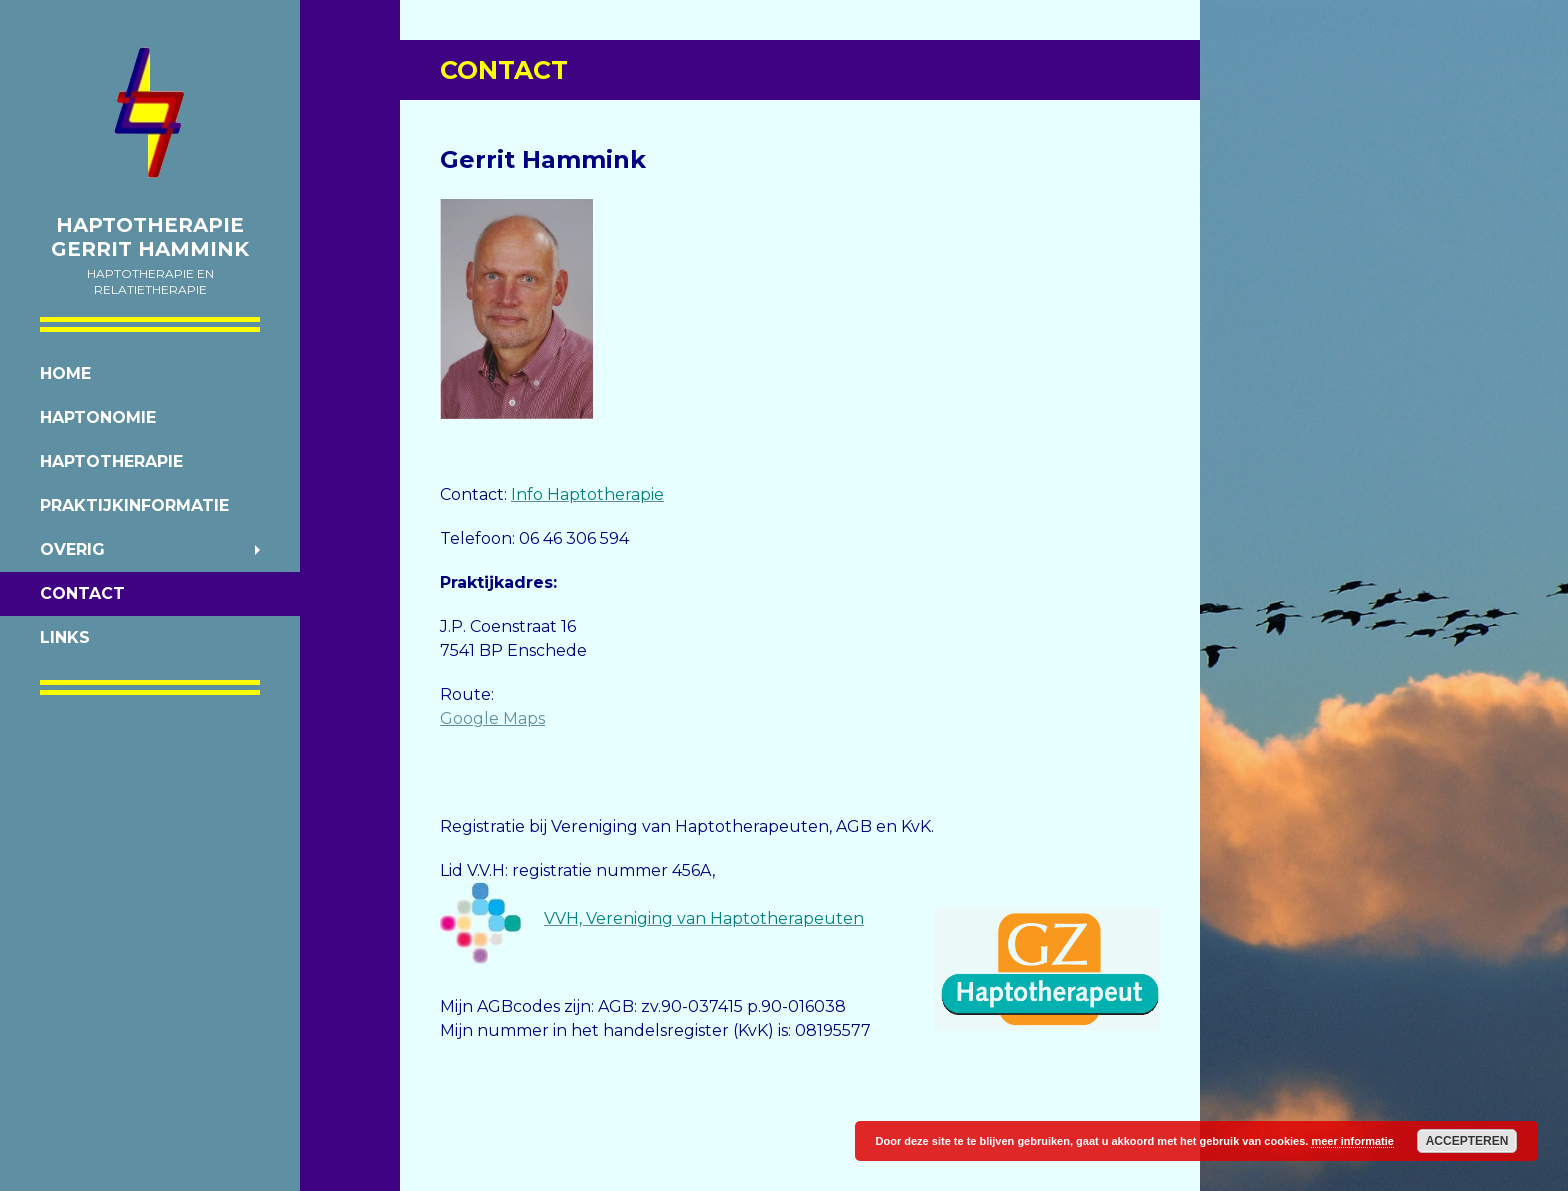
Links (65, 637)
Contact (82, 593)
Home (65, 373)
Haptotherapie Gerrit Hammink (150, 237)
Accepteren (1467, 1141)
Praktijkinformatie (134, 505)
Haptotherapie (111, 461)
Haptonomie (98, 417)
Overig (72, 549)
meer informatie (1352, 1141)
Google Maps (492, 718)
